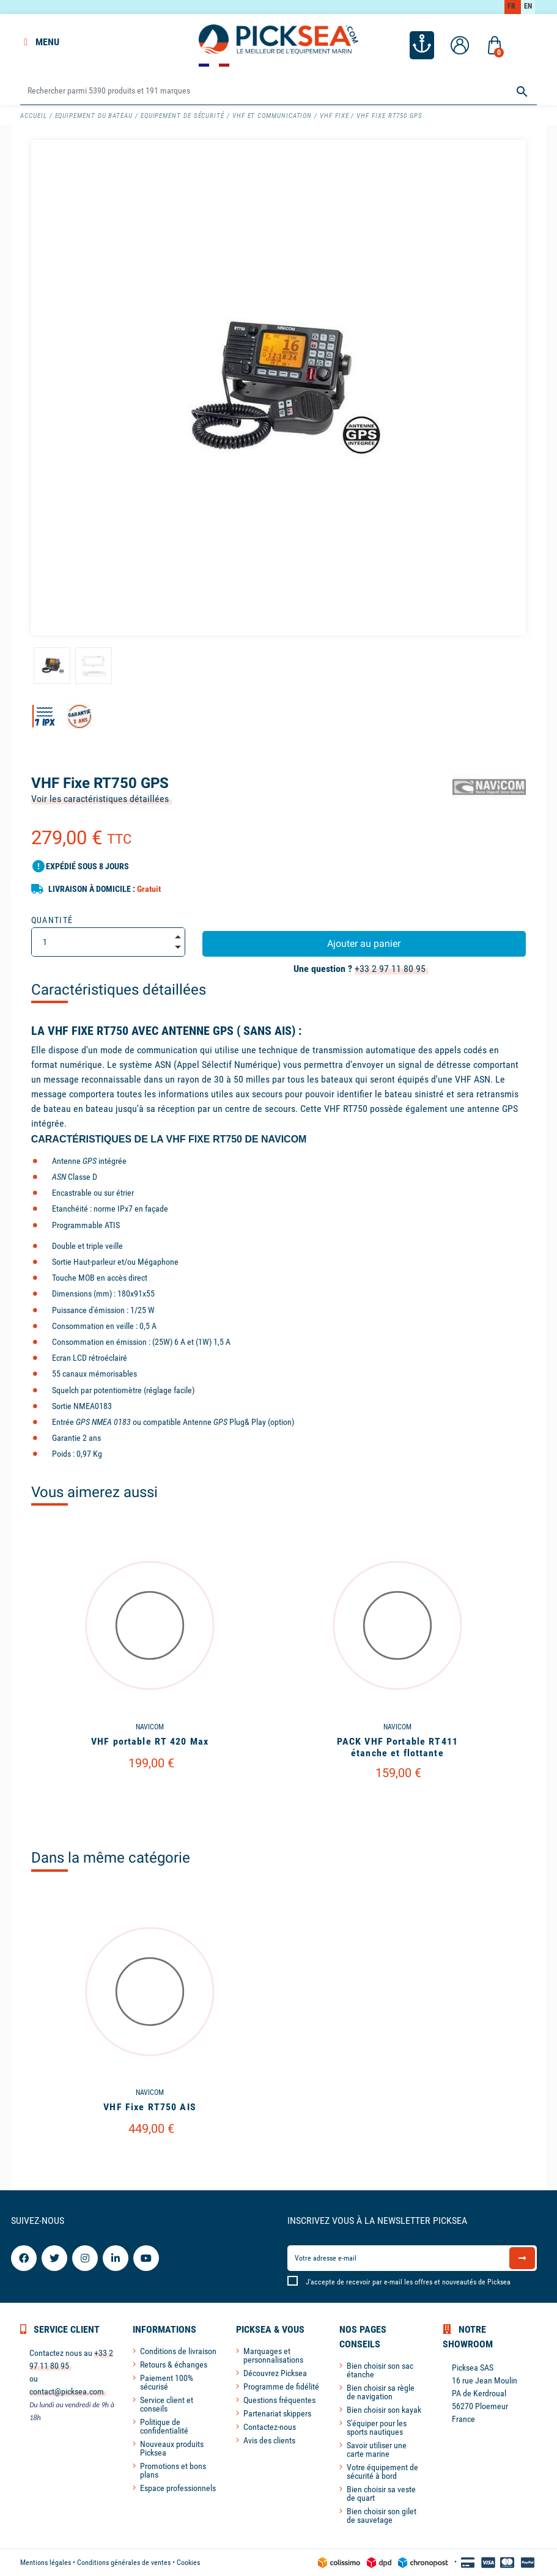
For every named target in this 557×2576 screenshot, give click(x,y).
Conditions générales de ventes (124, 2562)
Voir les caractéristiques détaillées (100, 798)
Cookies (188, 2562)
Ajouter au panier (363, 943)
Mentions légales (45, 2562)
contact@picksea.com (66, 2391)
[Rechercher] (278, 91)
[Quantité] (108, 942)
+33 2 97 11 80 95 (390, 968)
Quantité (52, 920)
